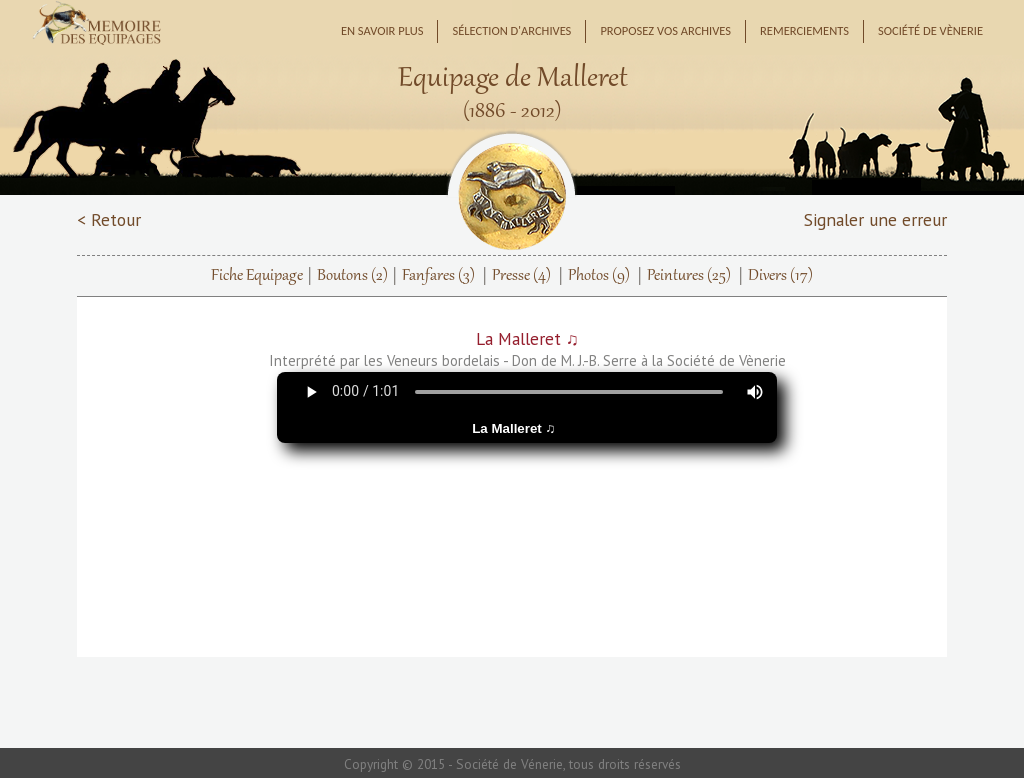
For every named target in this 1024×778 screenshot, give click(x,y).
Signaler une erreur (875, 219)
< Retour (109, 219)
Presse (521, 276)
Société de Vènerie (930, 30)
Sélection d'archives (511, 30)
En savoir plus (382, 30)
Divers (780, 276)
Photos (599, 276)
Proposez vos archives (665, 30)
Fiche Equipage (257, 276)
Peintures (689, 276)
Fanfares (438, 276)
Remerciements (804, 30)
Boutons (352, 276)
